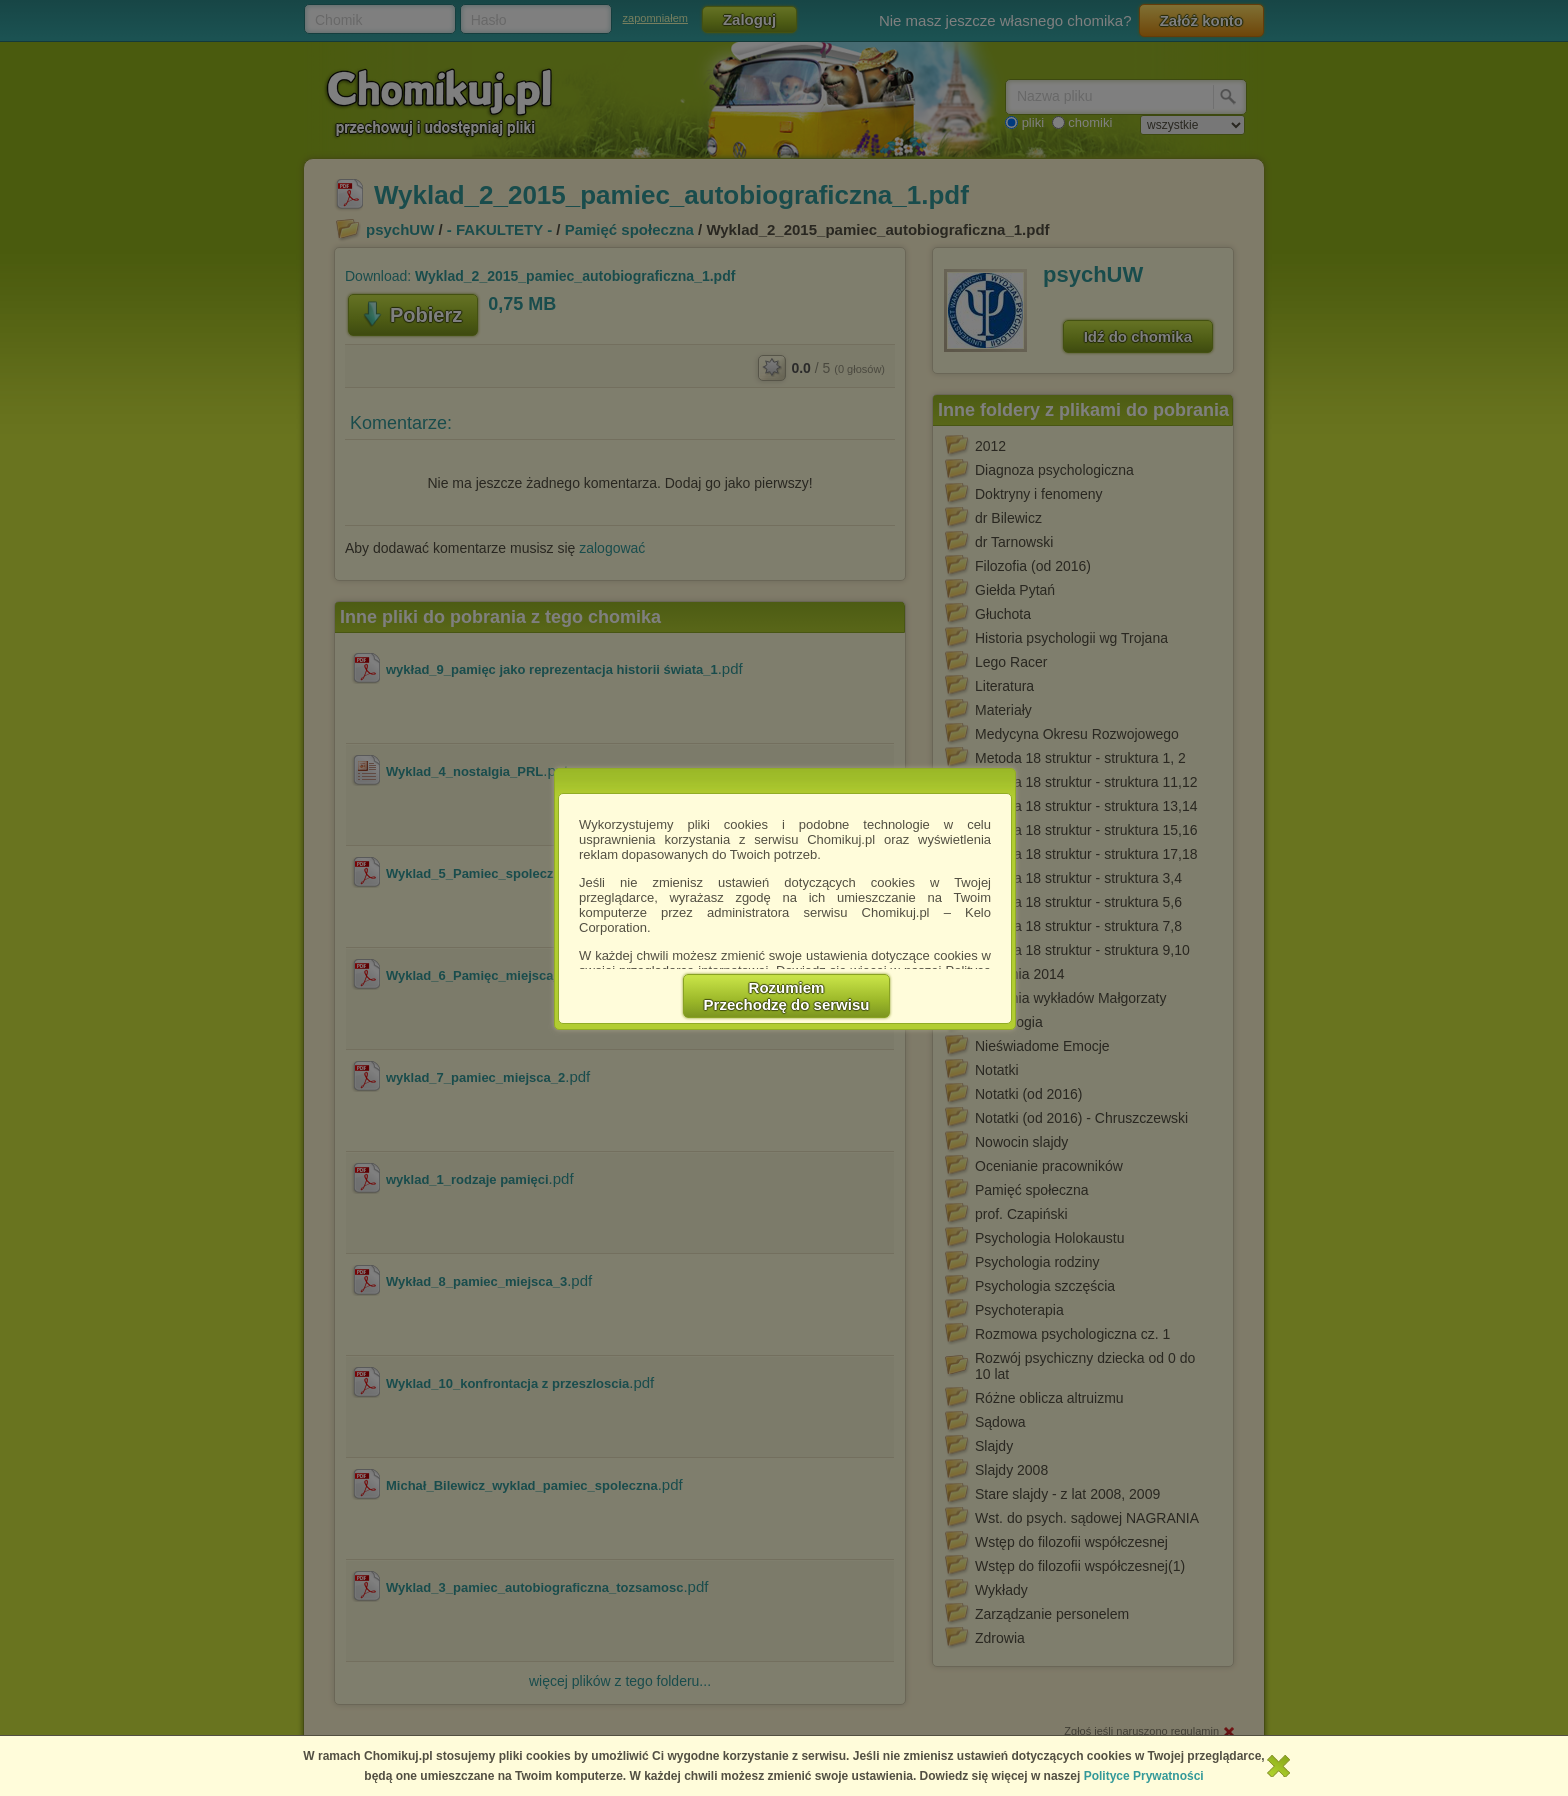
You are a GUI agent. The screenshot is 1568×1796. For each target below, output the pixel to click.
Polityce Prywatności (1144, 1776)
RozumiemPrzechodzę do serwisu (787, 996)
